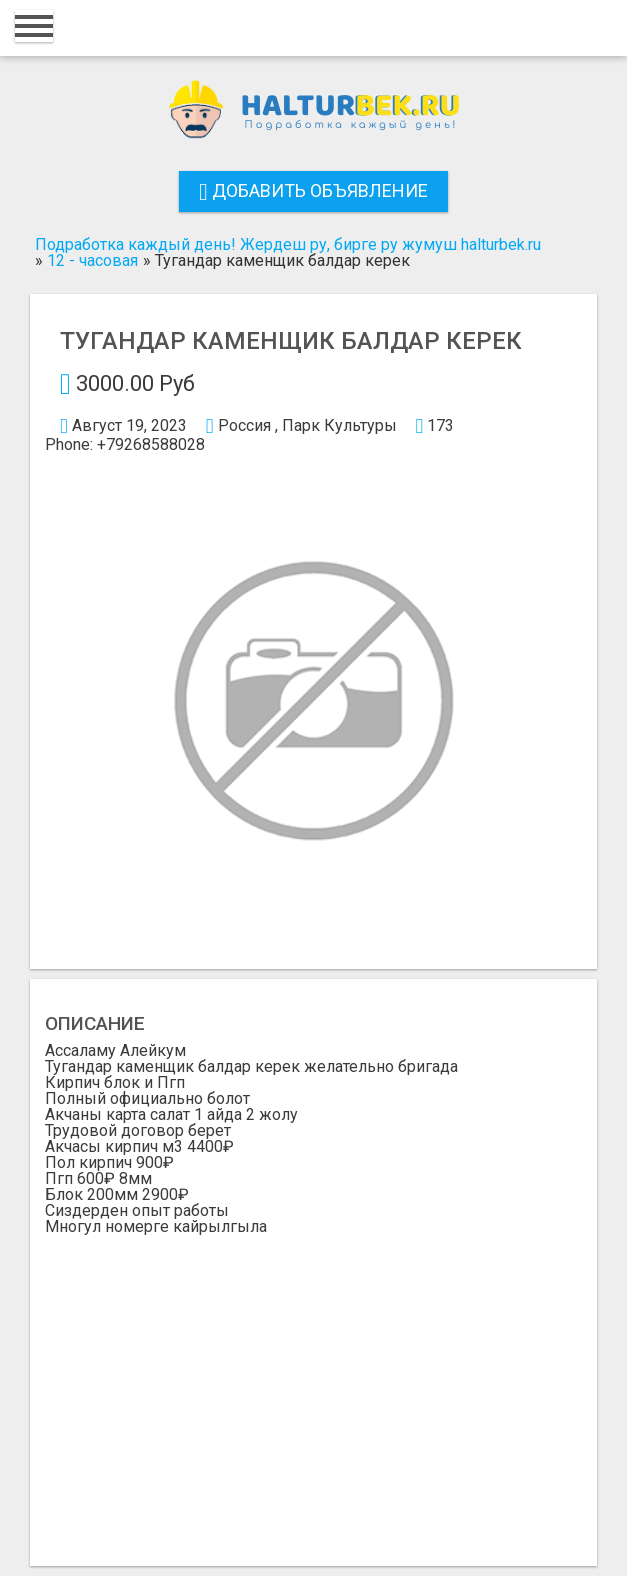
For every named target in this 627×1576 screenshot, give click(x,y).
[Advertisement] (313, 1385)
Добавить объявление (313, 190)
